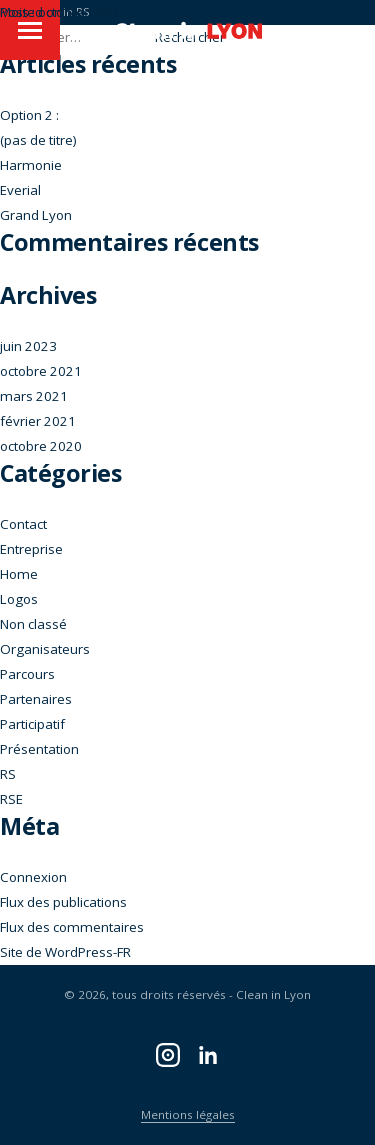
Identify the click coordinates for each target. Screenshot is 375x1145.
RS (8, 774)
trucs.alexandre (320, 12)
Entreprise (31, 549)
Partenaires (36, 699)
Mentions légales (188, 1114)
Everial (20, 190)
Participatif (32, 724)
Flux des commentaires (72, 927)
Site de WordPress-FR (65, 952)
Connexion (33, 877)
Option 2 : (29, 115)
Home (19, 574)
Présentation (39, 749)
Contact (23, 524)
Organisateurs (45, 649)
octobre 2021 (41, 371)
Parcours (27, 674)
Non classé (33, 624)
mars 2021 (34, 396)
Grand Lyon (36, 215)
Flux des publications (63, 902)
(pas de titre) (38, 140)
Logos (19, 599)
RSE (11, 799)
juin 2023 (28, 346)
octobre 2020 (41, 446)
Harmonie (31, 165)
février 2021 (38, 421)
